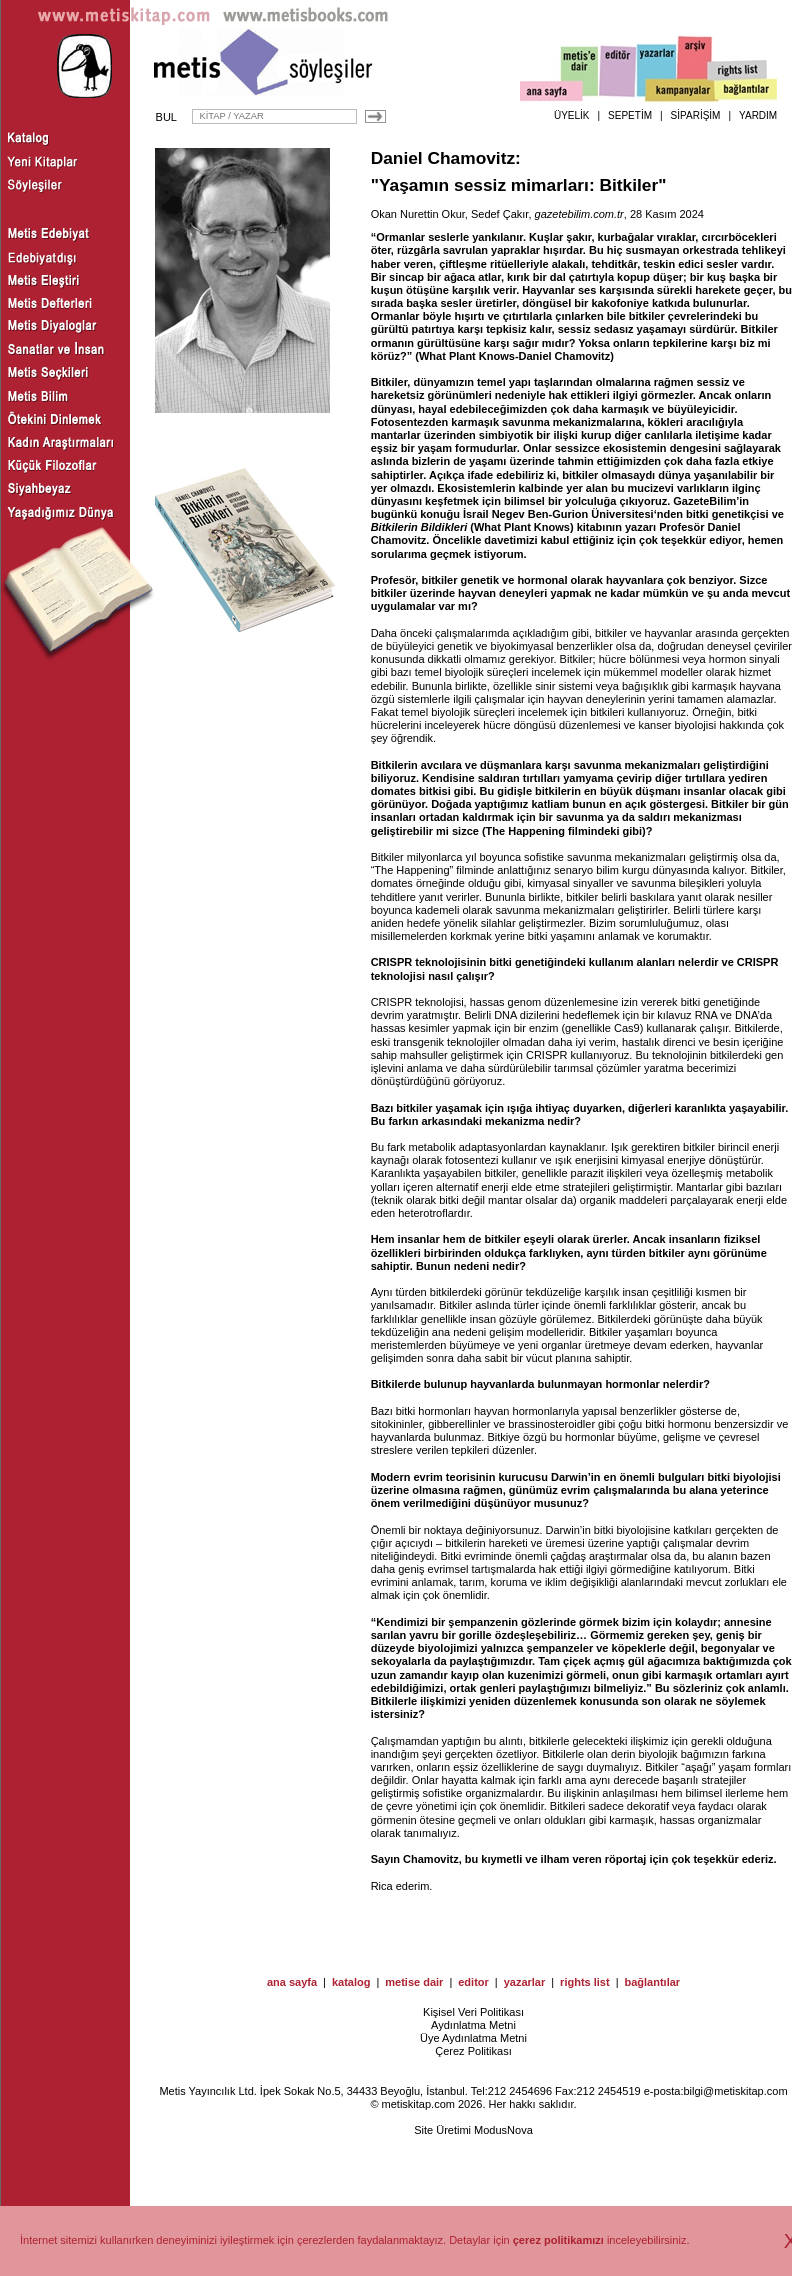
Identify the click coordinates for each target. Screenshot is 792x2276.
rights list (585, 1982)
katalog (351, 1982)
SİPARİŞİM (696, 115)
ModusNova (503, 2130)
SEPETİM (630, 115)
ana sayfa (292, 1982)
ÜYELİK (572, 115)
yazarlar (525, 1982)
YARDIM (758, 115)
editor (473, 1982)
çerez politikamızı (558, 2240)
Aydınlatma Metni (473, 2025)
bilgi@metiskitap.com (735, 2091)
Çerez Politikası (473, 2051)
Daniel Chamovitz (443, 158)
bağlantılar (652, 1982)
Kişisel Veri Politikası (473, 2012)
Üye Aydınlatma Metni (473, 2038)
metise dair (414, 1982)
